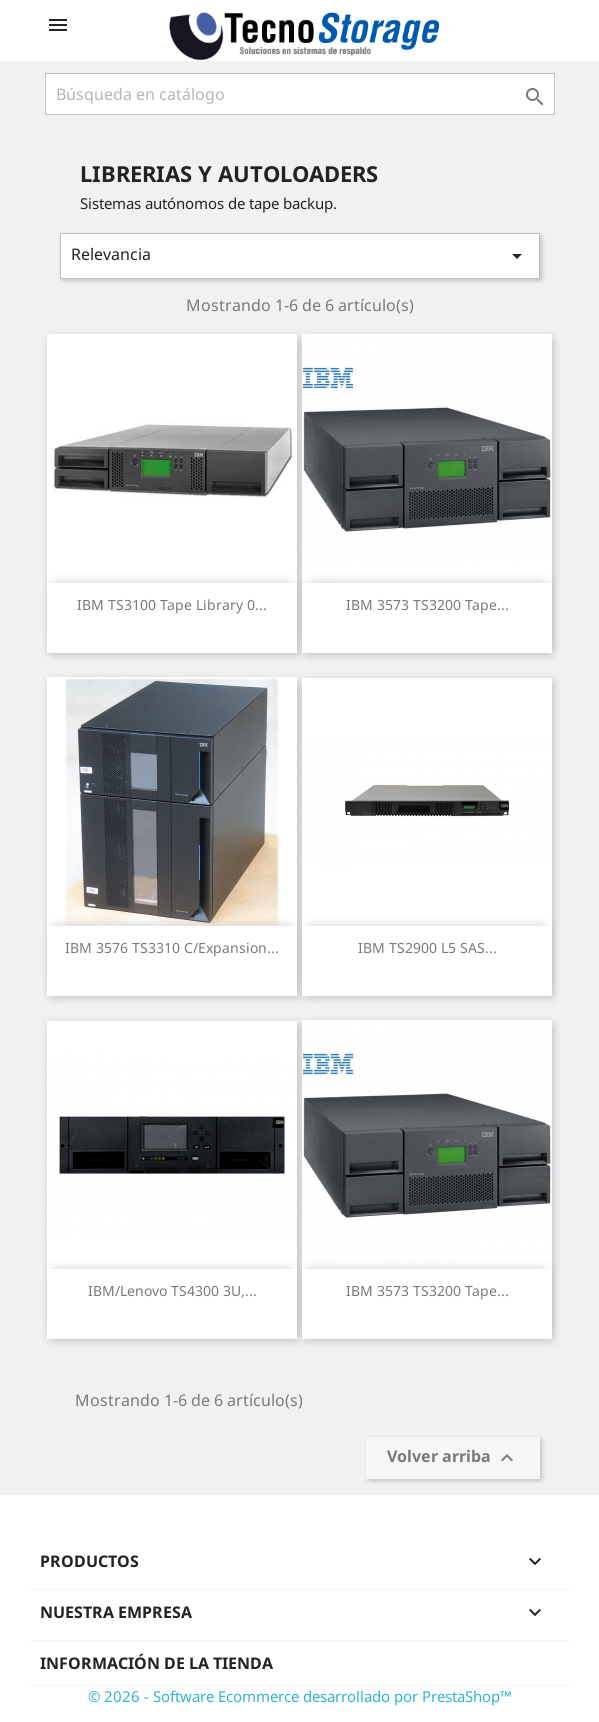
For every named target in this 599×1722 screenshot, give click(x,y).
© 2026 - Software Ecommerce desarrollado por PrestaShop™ (300, 1696)
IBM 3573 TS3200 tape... (427, 604)
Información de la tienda (156, 1663)
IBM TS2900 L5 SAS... (427, 947)
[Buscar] (300, 94)
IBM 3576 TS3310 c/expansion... (172, 947)
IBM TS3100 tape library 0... (172, 604)
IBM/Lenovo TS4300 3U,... (172, 1290)
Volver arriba (453, 1458)
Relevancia (300, 255)
